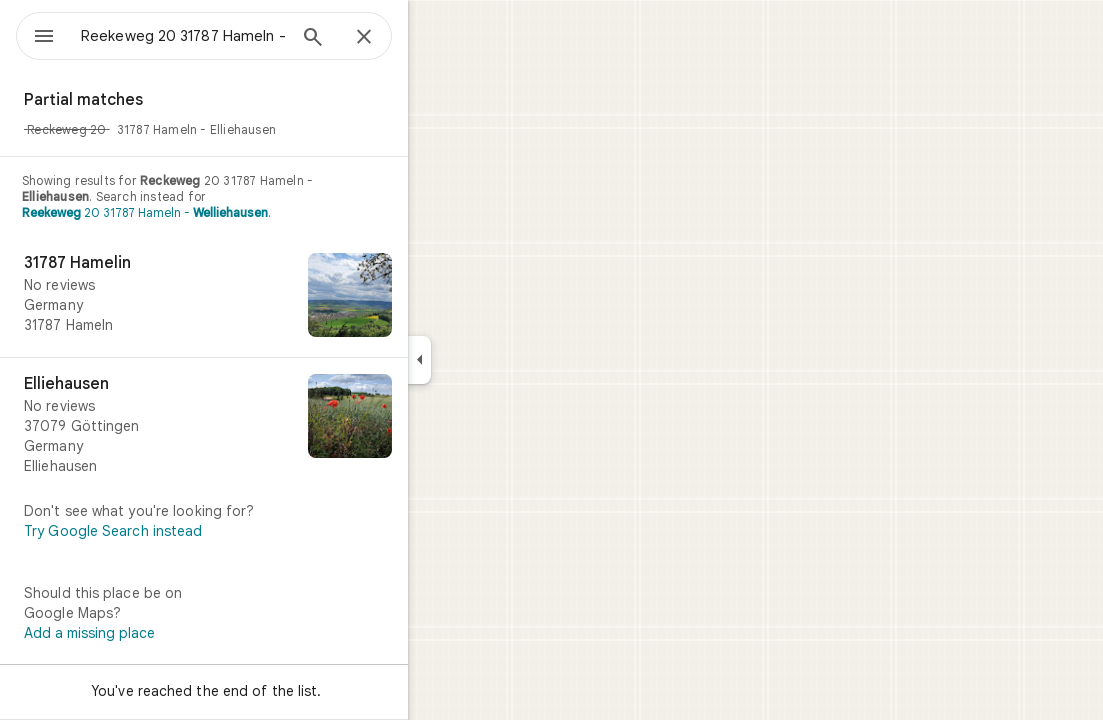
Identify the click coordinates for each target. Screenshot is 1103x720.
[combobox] (235, 36)
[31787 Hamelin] (276, 297)
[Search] (385, 39)
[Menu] (36, 34)
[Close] (436, 38)
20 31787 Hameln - (217, 212)
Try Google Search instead (185, 531)
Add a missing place (161, 633)
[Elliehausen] (276, 425)
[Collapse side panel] (491, 360)
